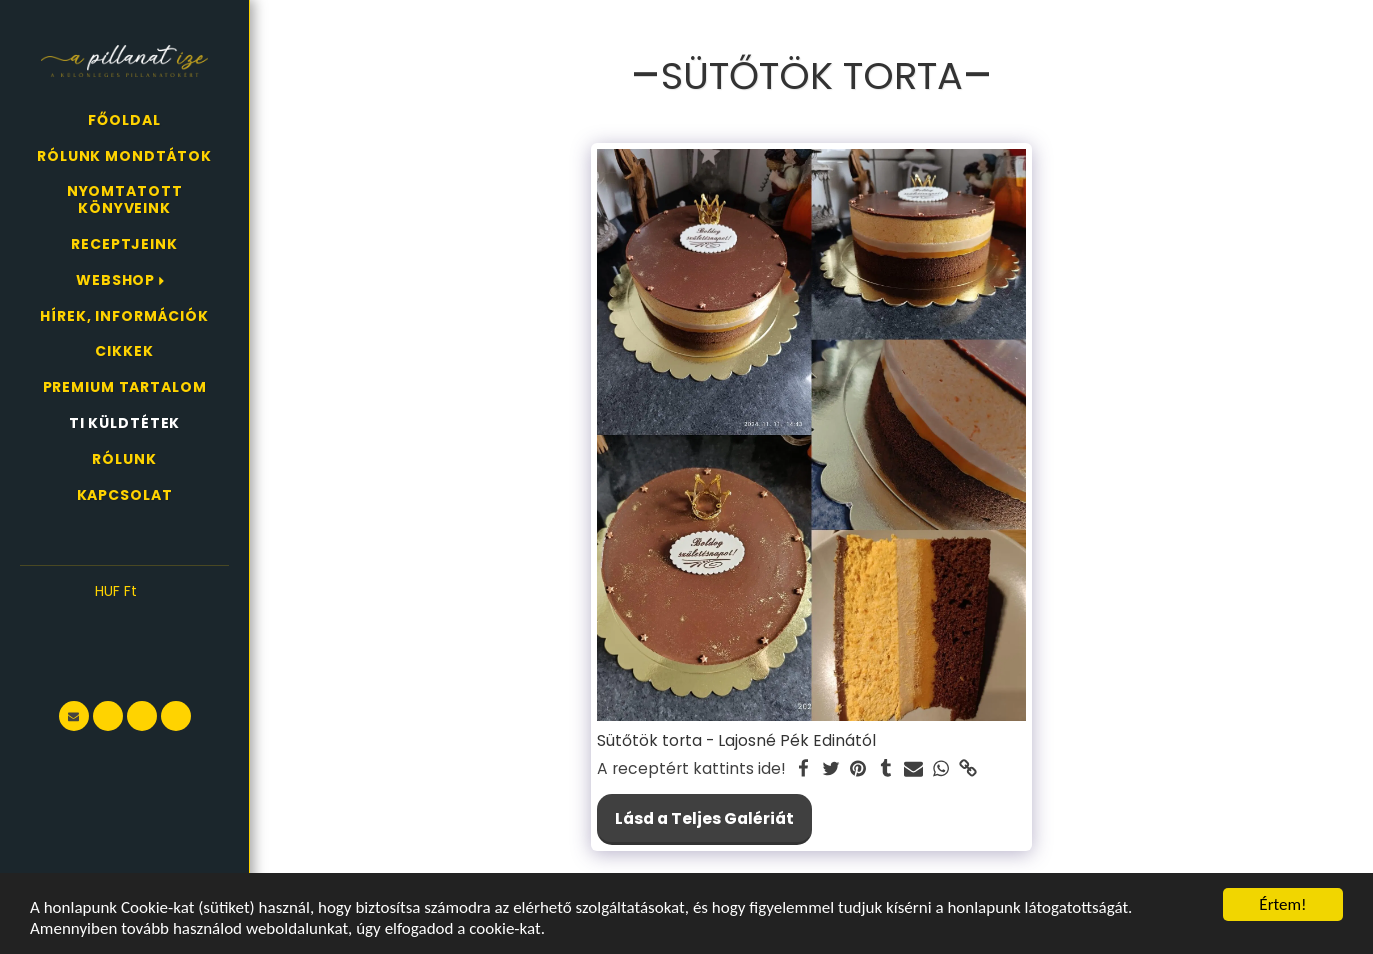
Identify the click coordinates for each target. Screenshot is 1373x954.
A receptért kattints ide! (691, 769)
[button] (124, 622)
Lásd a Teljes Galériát (704, 818)
